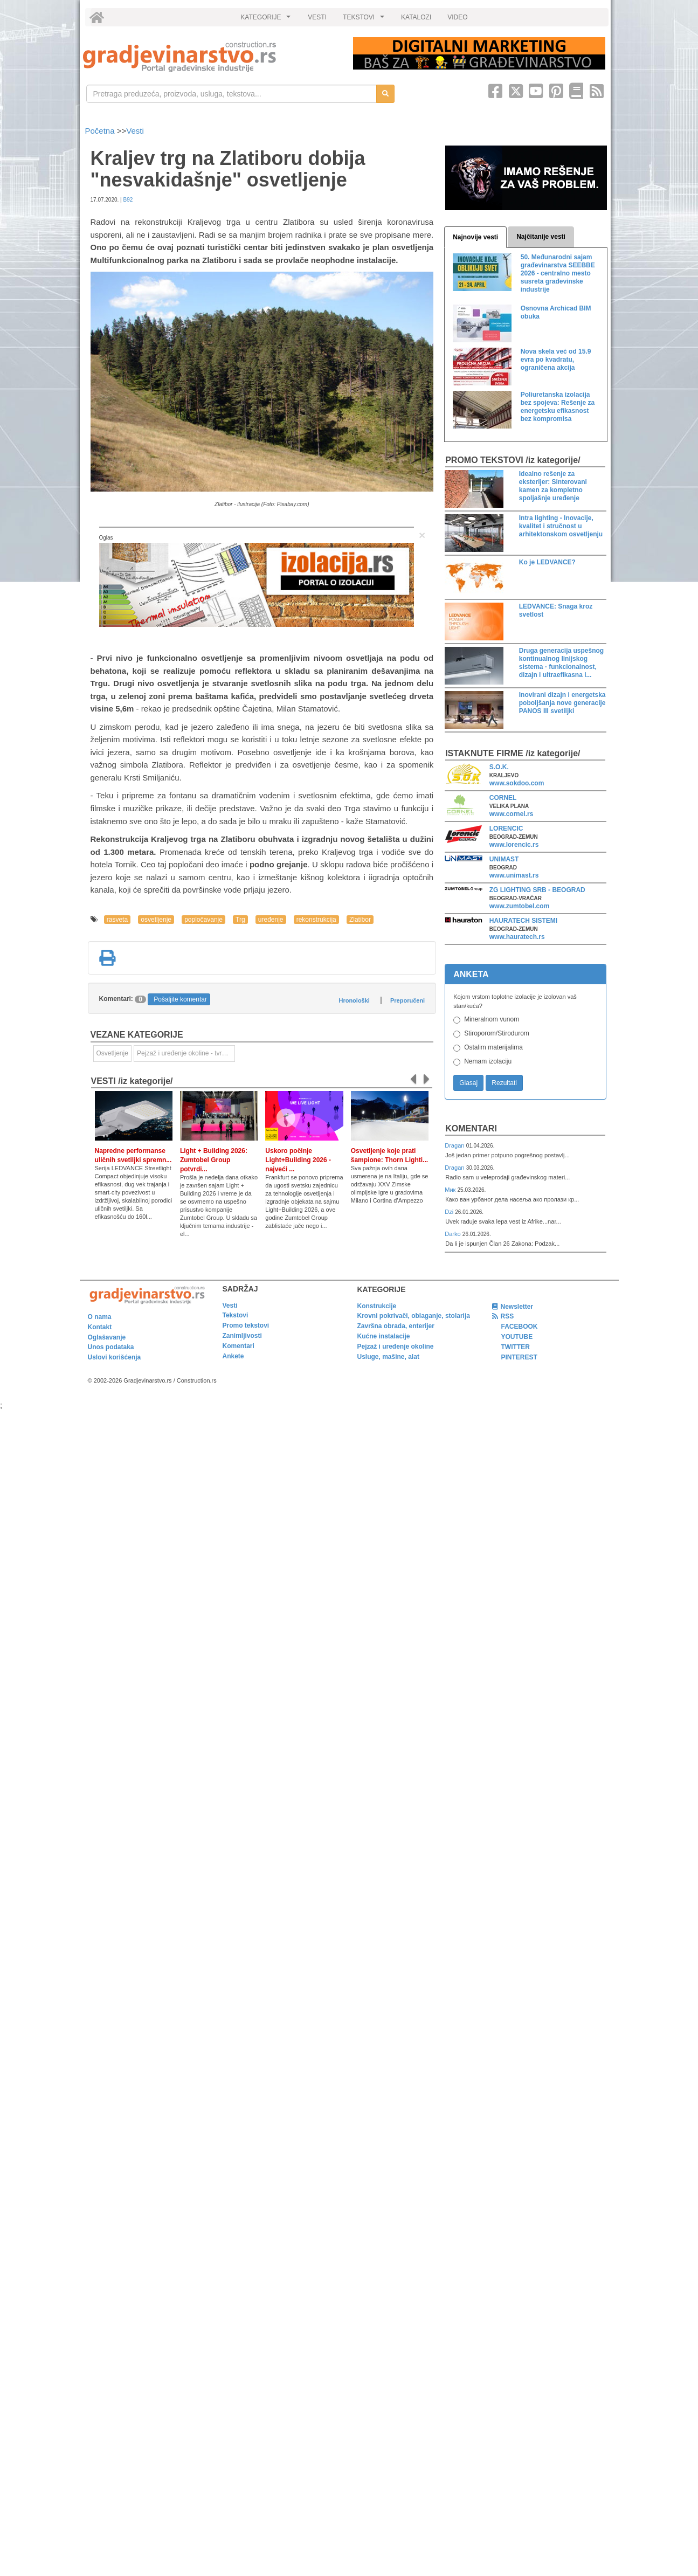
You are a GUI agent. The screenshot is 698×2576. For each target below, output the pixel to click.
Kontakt (100, 1327)
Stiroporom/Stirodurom (496, 1033)
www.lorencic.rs (514, 844)
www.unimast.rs (514, 875)
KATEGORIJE (266, 19)
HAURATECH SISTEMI (523, 920)
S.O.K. (499, 767)
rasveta (117, 919)
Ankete (233, 1356)
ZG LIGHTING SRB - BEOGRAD (537, 890)
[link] (210, 57)
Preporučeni (407, 1000)
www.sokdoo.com (516, 783)
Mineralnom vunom (491, 1019)
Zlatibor (360, 919)
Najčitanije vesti (540, 236)
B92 (128, 200)
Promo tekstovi (246, 1325)
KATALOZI (416, 17)
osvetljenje (156, 919)
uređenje (271, 919)
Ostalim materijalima (493, 1047)
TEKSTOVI (365, 19)
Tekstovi (235, 1315)
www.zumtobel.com (519, 906)
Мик (451, 1189)
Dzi (450, 1211)
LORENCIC (506, 828)
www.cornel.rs (511, 814)
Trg (240, 919)
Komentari (471, 1128)
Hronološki (353, 1000)
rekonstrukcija (316, 919)
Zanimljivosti (242, 1335)
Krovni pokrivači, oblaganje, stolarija (413, 1316)
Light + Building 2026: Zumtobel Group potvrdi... (213, 1160)
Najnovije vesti (475, 237)
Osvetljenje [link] (112, 1053)
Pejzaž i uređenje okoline (395, 1346)
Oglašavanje (107, 1337)
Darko (453, 1234)
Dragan (455, 1145)
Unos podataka (111, 1347)
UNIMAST (504, 859)
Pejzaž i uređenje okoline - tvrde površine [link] (186, 1053)
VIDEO (457, 17)
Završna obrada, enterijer (395, 1326)
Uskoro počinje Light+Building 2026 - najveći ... (298, 1160)
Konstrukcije (377, 1306)
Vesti (135, 130)
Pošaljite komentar (180, 999)
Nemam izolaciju (488, 1061)
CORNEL (503, 798)
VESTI (317, 17)
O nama (100, 1317)
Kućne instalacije (383, 1336)
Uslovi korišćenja (114, 1357)
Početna (101, 130)
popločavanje (203, 919)
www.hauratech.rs (517, 937)
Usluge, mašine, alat (388, 1356)
